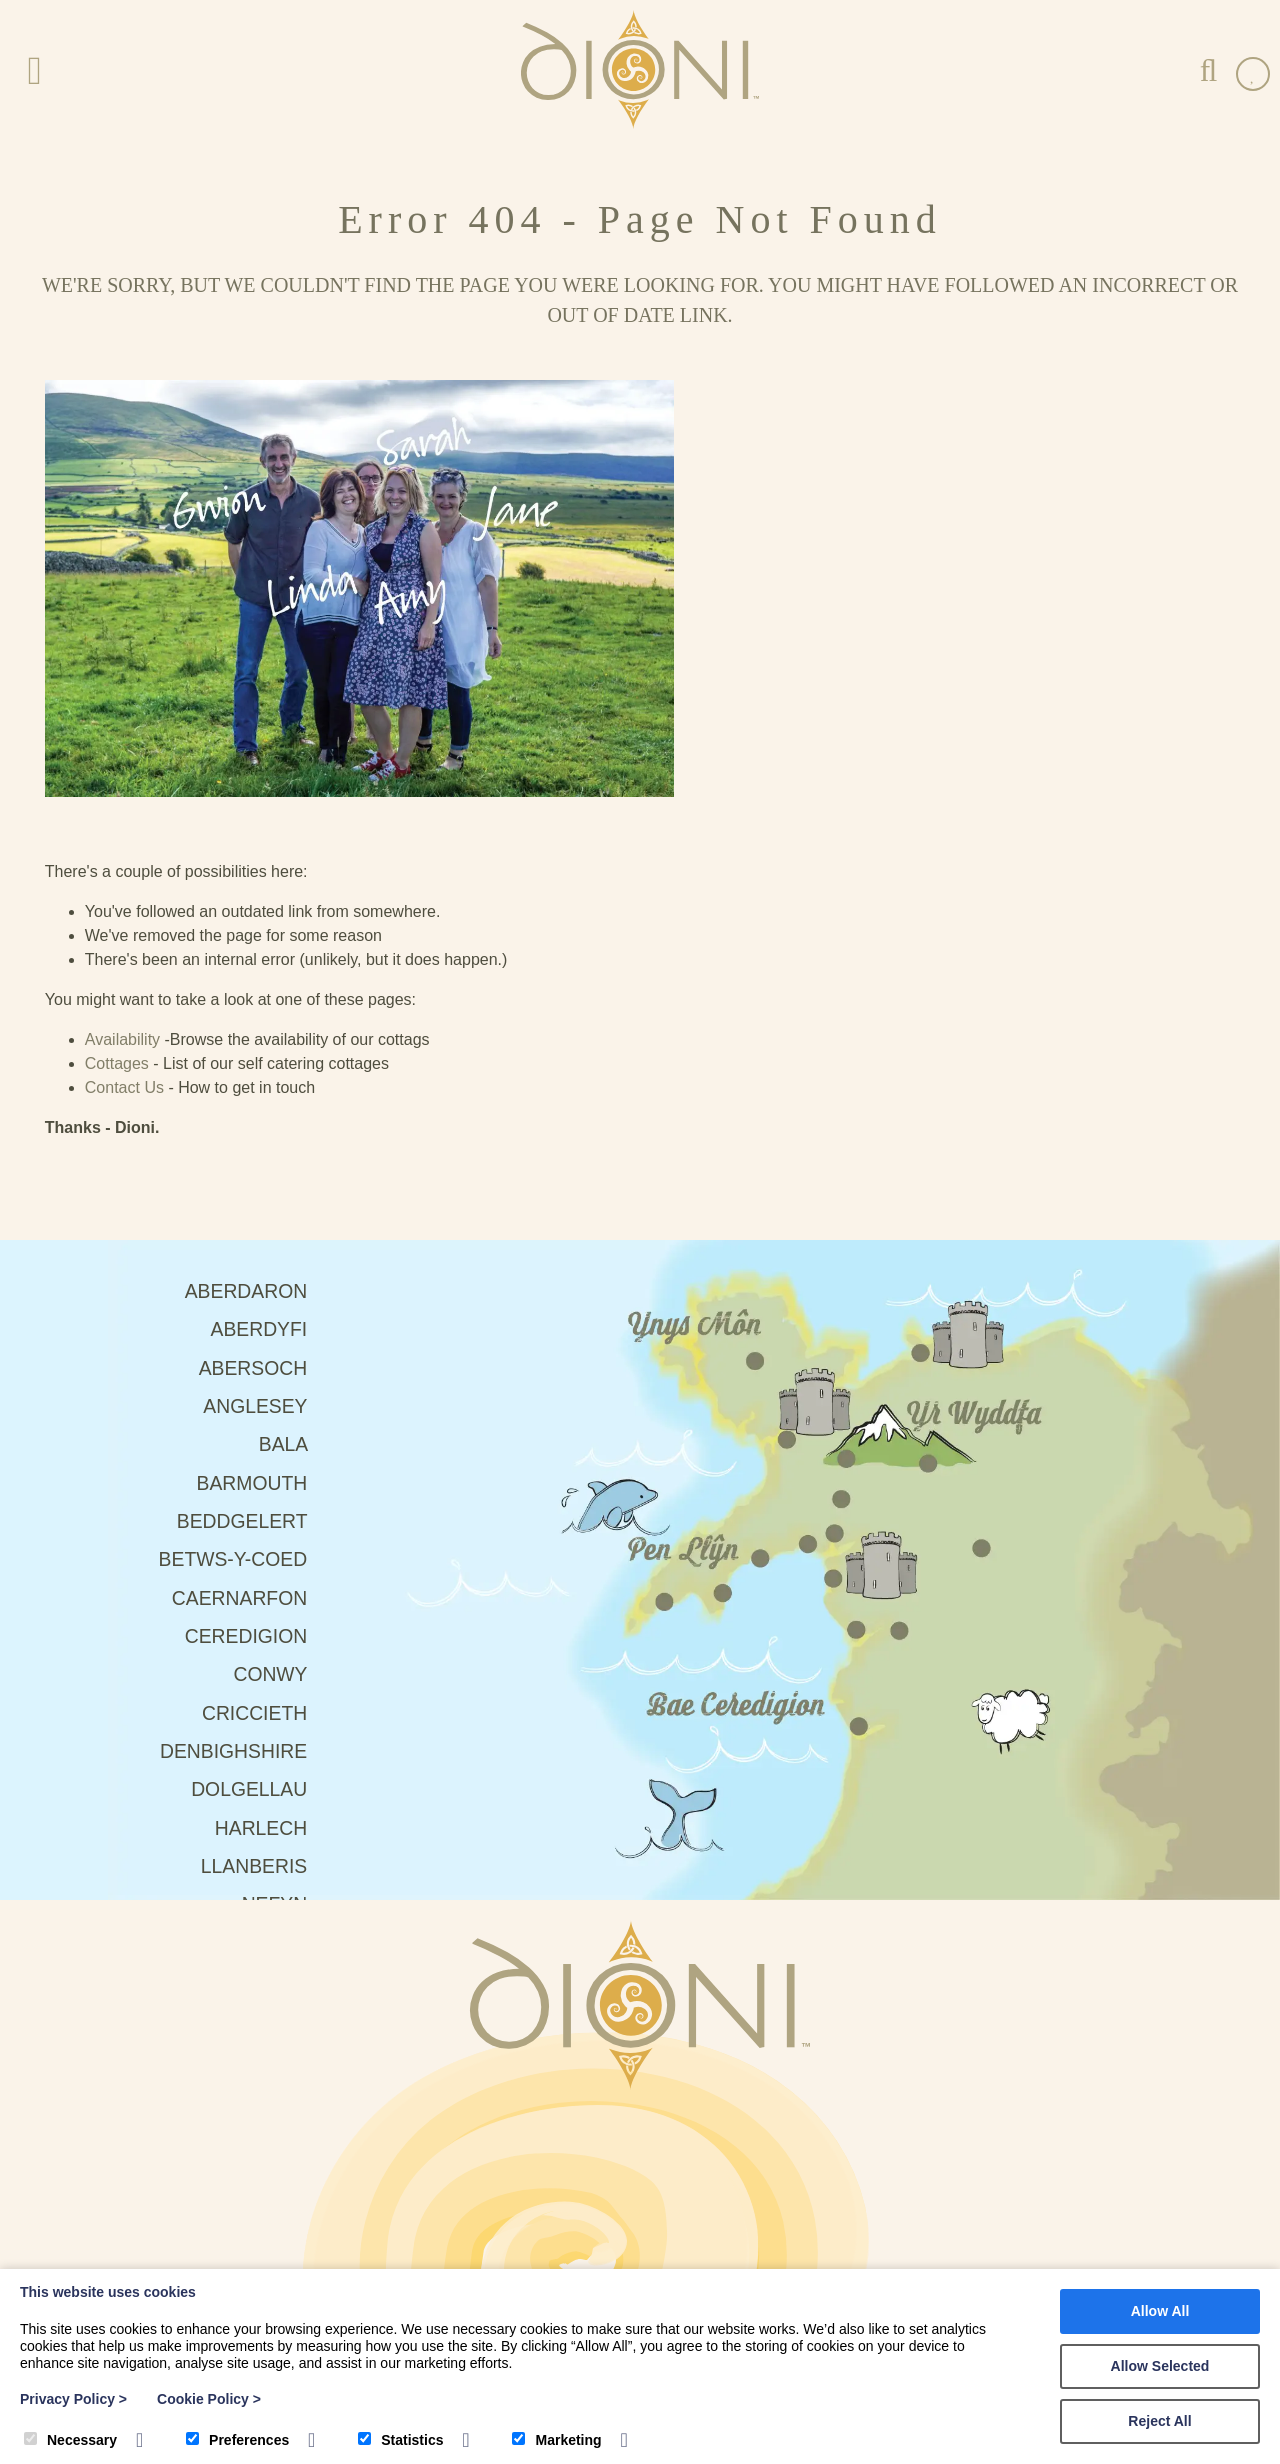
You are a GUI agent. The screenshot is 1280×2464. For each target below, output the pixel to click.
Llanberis (184, 1515)
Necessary (70, 2440)
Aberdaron (176, 915)
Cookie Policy (209, 2399)
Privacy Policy (73, 2399)
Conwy (201, 1315)
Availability (742, 575)
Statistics (400, 2440)
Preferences (237, 2440)
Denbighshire (163, 1395)
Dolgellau (179, 1435)
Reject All (1159, 2421)
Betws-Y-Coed (163, 1195)
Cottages (737, 599)
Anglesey (186, 1035)
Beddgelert (172, 1155)
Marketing (556, 2440)
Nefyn (206, 1555)
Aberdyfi (189, 955)
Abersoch (183, 995)
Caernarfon (169, 1235)
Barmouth (182, 1115)
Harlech (192, 1475)
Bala (214, 1075)
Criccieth (185, 1355)
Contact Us (744, 623)
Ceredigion (176, 1275)
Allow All (1160, 2311)
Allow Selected (1160, 2366)
